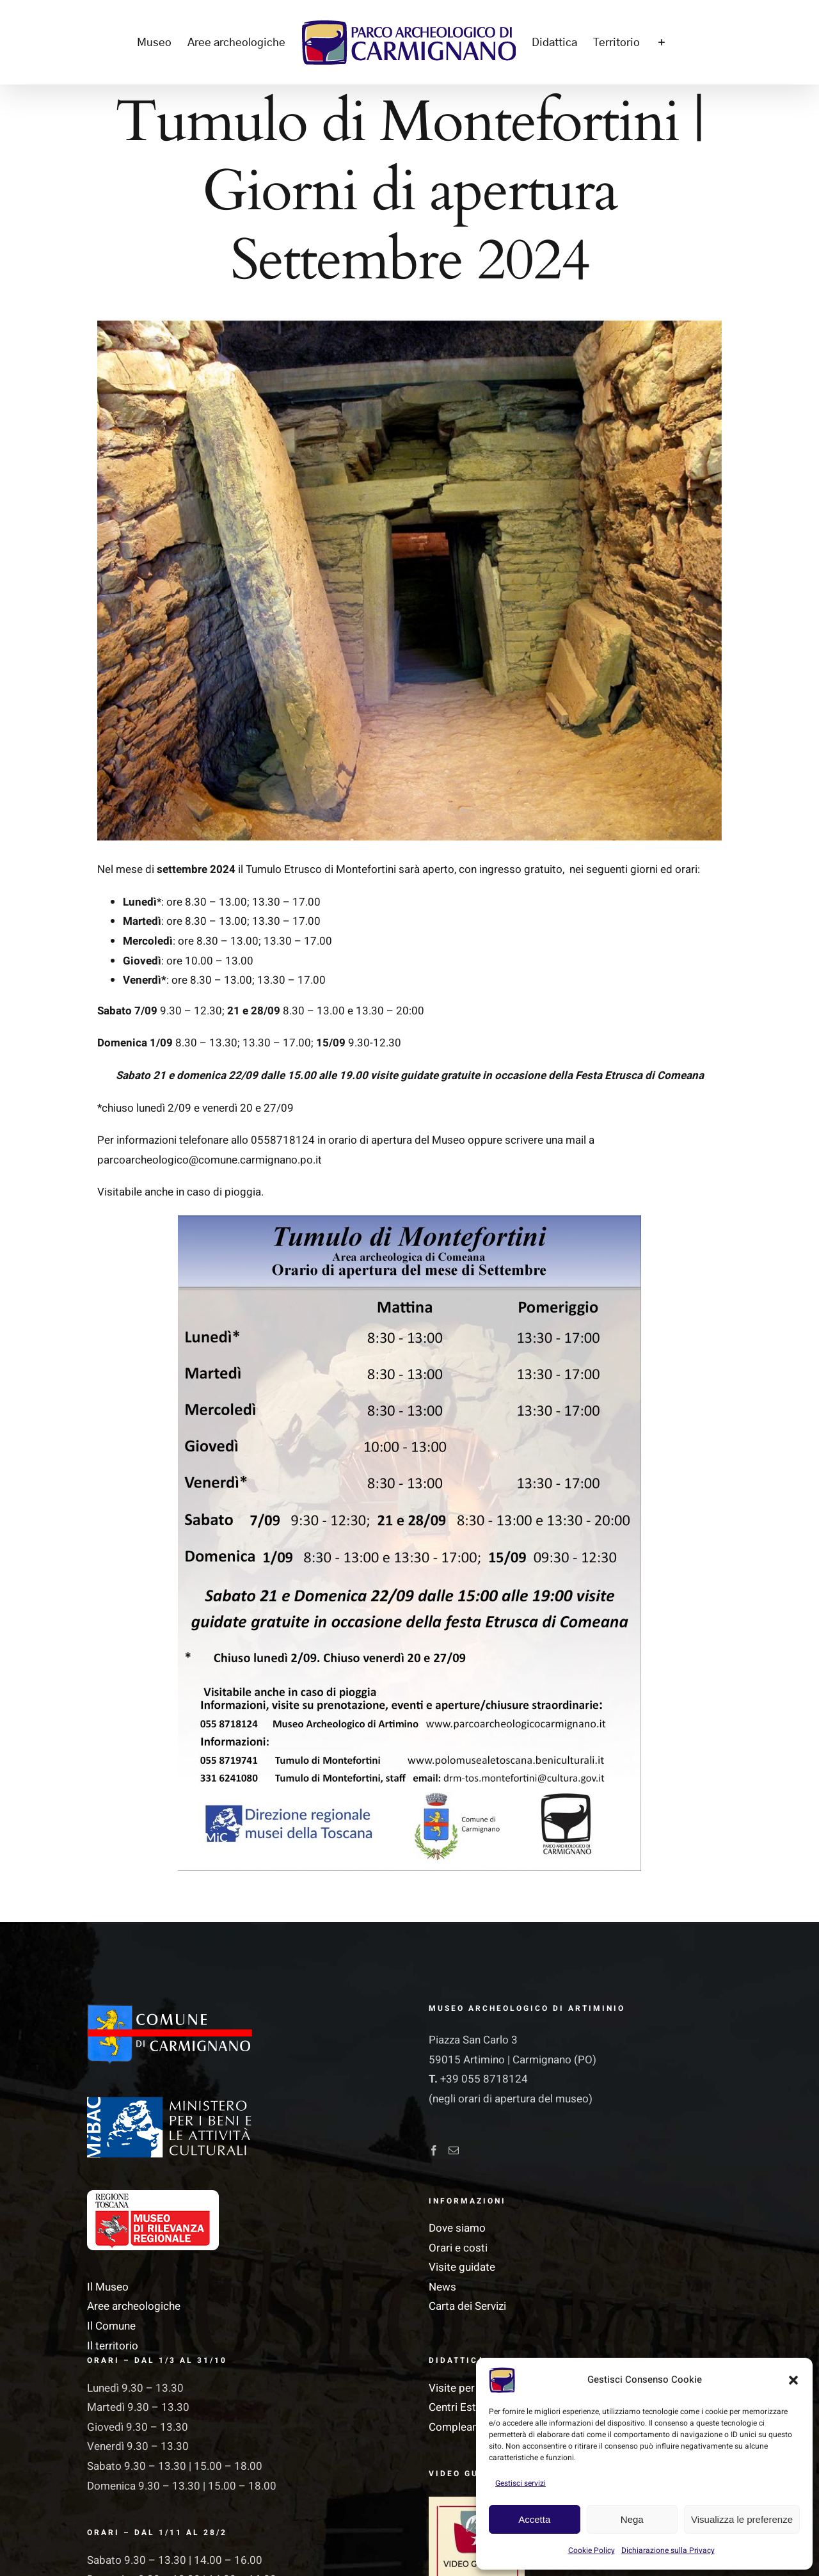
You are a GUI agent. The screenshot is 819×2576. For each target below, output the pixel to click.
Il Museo (108, 2287)
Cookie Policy (591, 2550)
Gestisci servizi (520, 2483)
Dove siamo (457, 2228)
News (442, 2287)
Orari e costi (458, 2248)
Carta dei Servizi (467, 2306)
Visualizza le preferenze (742, 2519)
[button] (793, 2380)
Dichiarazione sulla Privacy (668, 2550)
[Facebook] (434, 2150)
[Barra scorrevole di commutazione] (661, 42)
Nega (632, 2519)
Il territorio (112, 2346)
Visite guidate (462, 2267)
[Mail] (454, 2150)
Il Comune (111, 2326)
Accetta (534, 2519)
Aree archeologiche (133, 2306)
